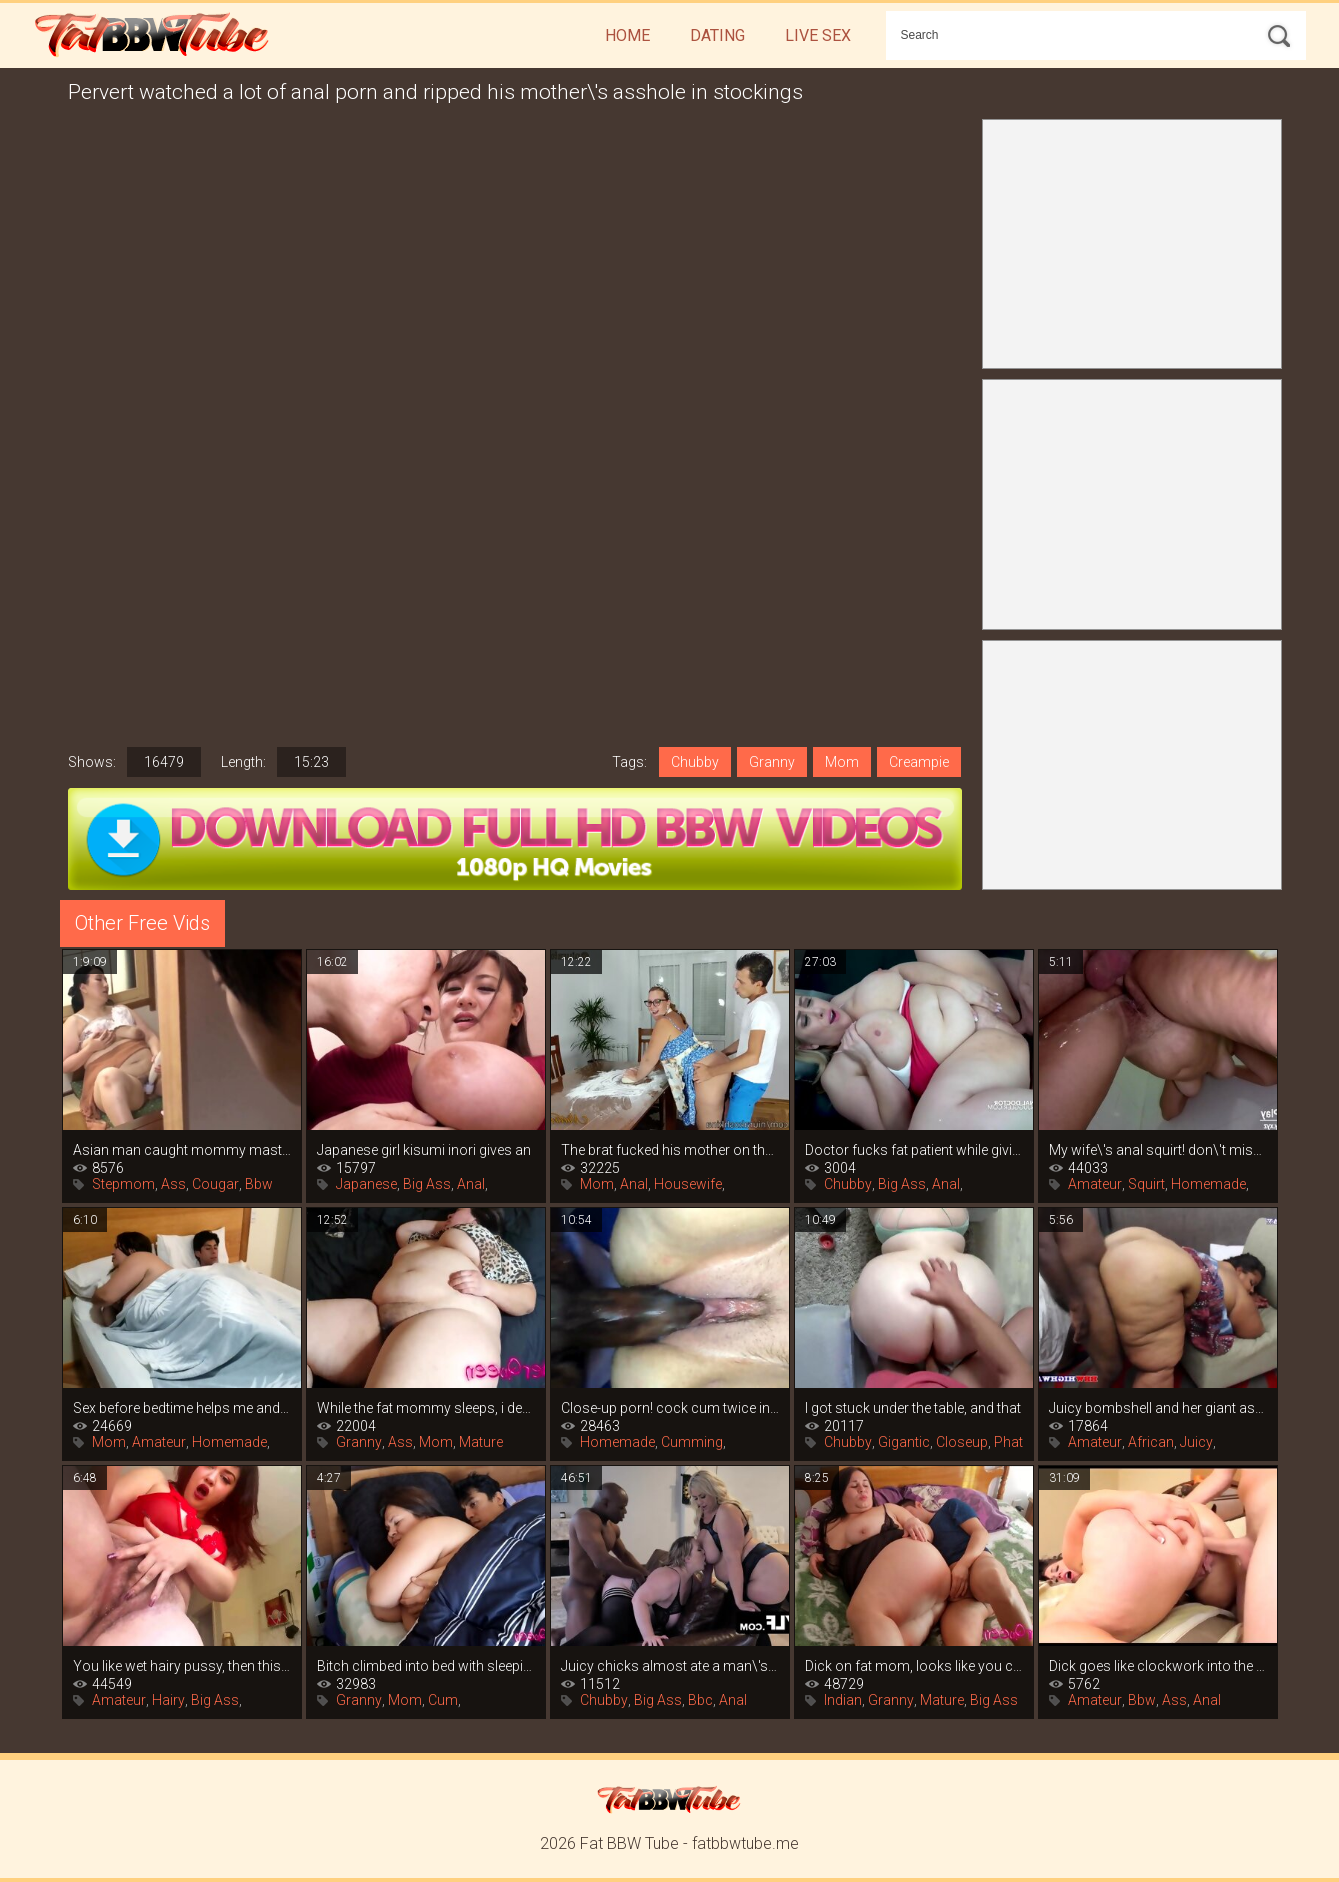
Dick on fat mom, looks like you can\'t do (914, 1666)
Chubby (695, 762)
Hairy (168, 1700)
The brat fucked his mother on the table (670, 1150)
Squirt (1146, 1184)
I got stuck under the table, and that (913, 1408)
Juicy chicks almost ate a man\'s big (670, 1666)
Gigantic (904, 1442)
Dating (717, 35)
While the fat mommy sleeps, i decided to (426, 1408)
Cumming (692, 1442)
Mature (481, 1442)
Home (627, 35)
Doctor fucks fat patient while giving (914, 1150)
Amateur (1095, 1184)
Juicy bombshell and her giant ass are (1158, 1408)
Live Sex (818, 35)
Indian (843, 1700)
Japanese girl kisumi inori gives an (424, 1150)
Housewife (688, 1184)
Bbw (259, 1184)
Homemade (1208, 1184)
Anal (471, 1184)
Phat (1008, 1442)
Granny (772, 762)
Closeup (962, 1442)
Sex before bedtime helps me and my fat (182, 1408)
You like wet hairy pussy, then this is (182, 1666)
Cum (443, 1700)
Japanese (366, 1184)
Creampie (919, 762)
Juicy (1196, 1442)
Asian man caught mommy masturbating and (182, 1150)
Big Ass (427, 1184)
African (1151, 1442)
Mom (842, 762)
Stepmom (123, 1184)
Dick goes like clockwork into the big (1158, 1666)
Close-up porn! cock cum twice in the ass (670, 1408)
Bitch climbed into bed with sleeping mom (426, 1666)
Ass (173, 1184)
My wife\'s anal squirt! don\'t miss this (1158, 1150)
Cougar (215, 1184)
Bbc (700, 1700)
